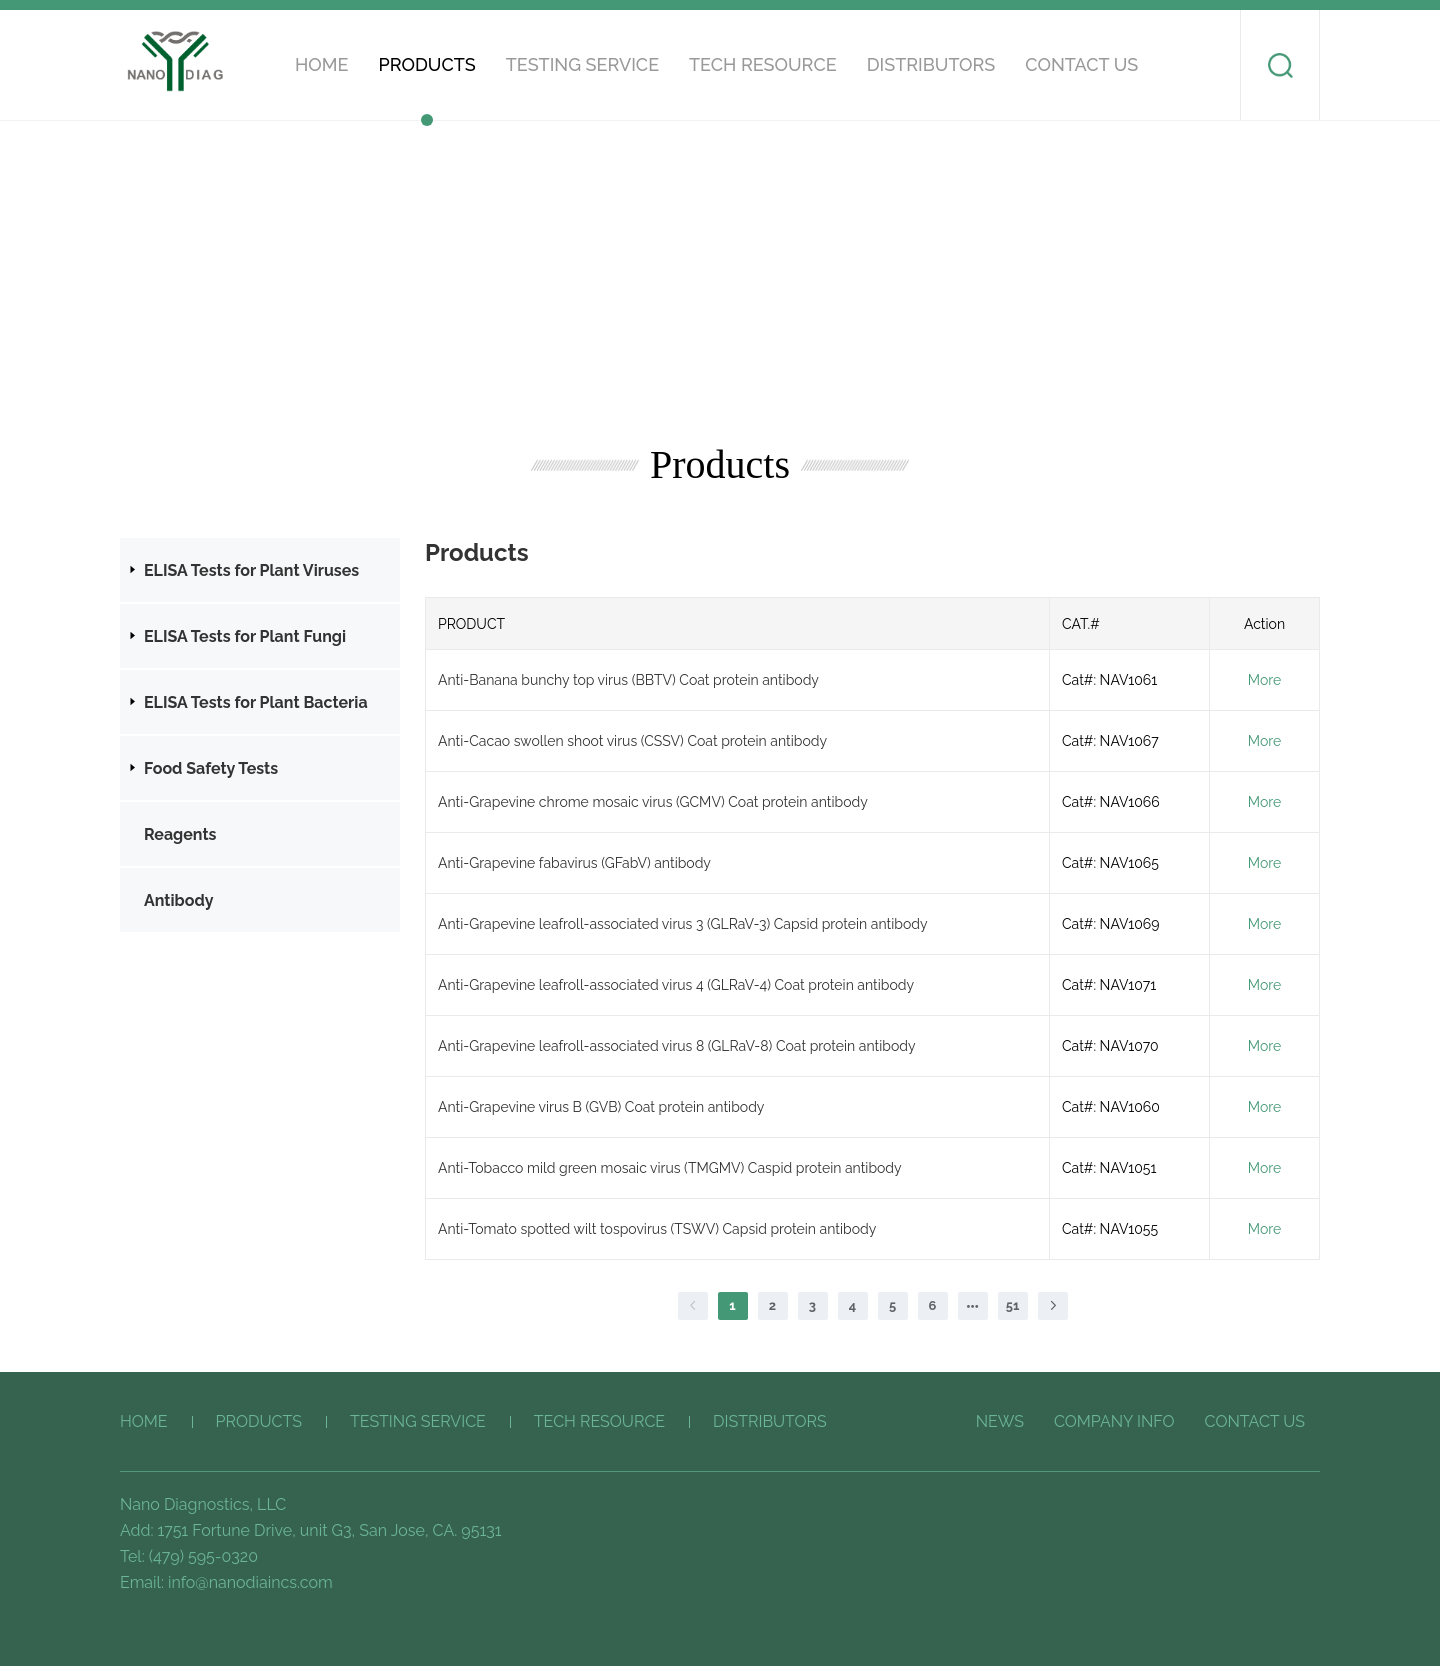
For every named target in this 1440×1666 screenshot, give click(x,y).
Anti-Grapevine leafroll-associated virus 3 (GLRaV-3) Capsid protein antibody (683, 924)
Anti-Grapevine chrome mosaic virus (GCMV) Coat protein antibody (653, 802)
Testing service (582, 64)
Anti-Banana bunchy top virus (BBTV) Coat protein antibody (628, 680)
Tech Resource (763, 64)
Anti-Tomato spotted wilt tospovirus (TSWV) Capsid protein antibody (657, 1229)
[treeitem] (260, 570)
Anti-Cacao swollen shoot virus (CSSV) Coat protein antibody (632, 741)
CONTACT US (1081, 64)
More (1264, 680)
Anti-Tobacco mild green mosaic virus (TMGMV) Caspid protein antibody (670, 1168)
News (1000, 1421)
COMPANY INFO (1114, 1421)
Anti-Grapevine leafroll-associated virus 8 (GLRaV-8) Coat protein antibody (677, 1046)
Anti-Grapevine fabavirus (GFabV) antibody (574, 863)
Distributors (931, 64)
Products (426, 64)
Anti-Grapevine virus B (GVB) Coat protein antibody (601, 1107)
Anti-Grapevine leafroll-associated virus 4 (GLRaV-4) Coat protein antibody (676, 985)
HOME (321, 64)
